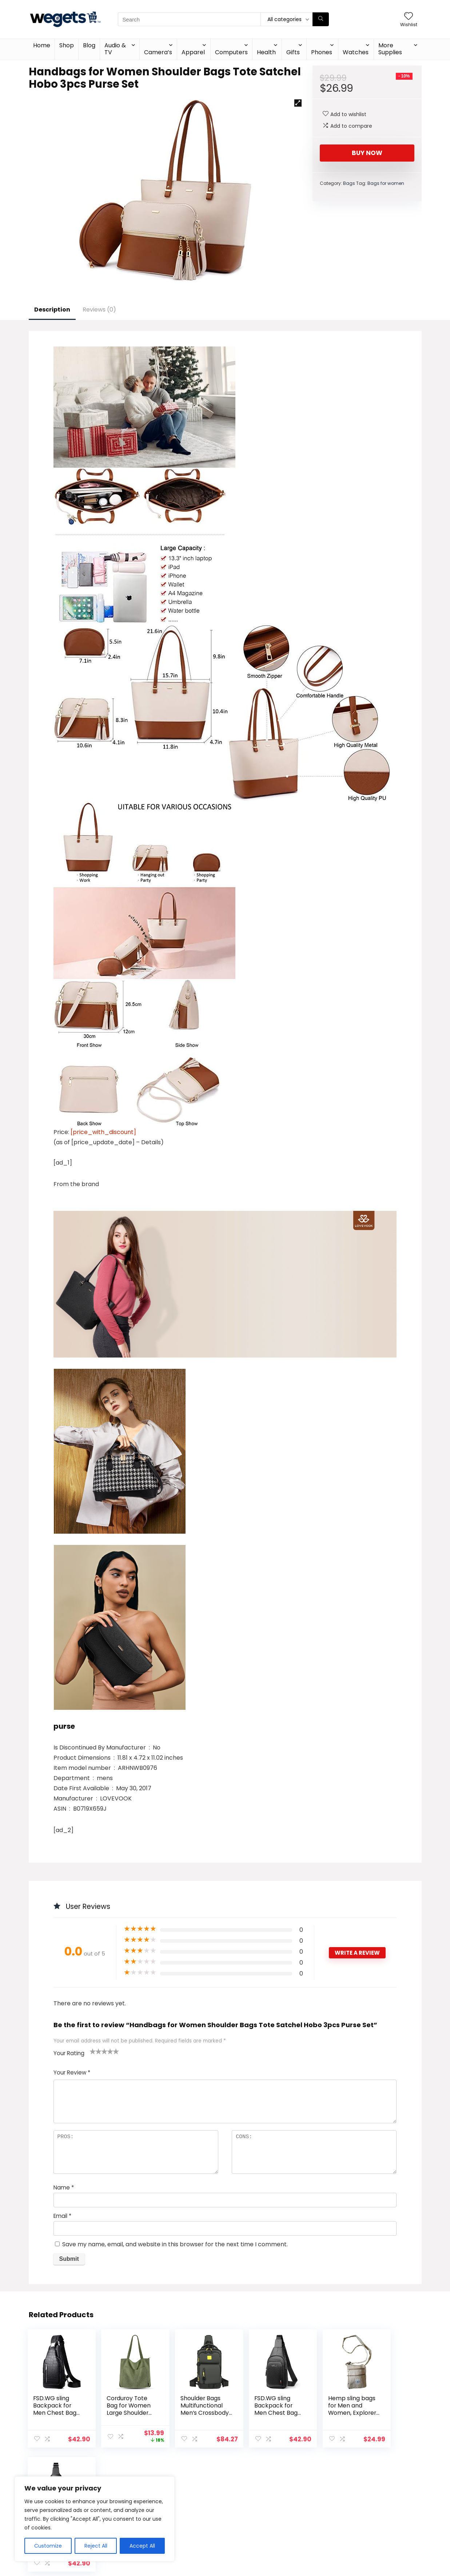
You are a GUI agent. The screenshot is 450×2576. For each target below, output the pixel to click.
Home (41, 45)
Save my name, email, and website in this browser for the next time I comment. (175, 2244)
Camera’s (158, 52)
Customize (48, 2545)
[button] (298, 103)
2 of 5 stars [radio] (95, 2051)
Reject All (95, 2545)
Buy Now (367, 152)
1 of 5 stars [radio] (93, 2051)
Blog (89, 45)
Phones (321, 52)
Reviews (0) (99, 309)
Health (266, 52)
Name (63, 2187)
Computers (231, 52)
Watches (356, 52)
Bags (349, 183)
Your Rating (68, 2053)
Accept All (142, 2545)
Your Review (71, 2072)
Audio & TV (115, 48)
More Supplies (390, 48)
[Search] (320, 19)
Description (52, 309)
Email (62, 2216)
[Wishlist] (408, 17)
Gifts (293, 52)
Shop (66, 45)
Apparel (193, 52)
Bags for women (385, 183)
